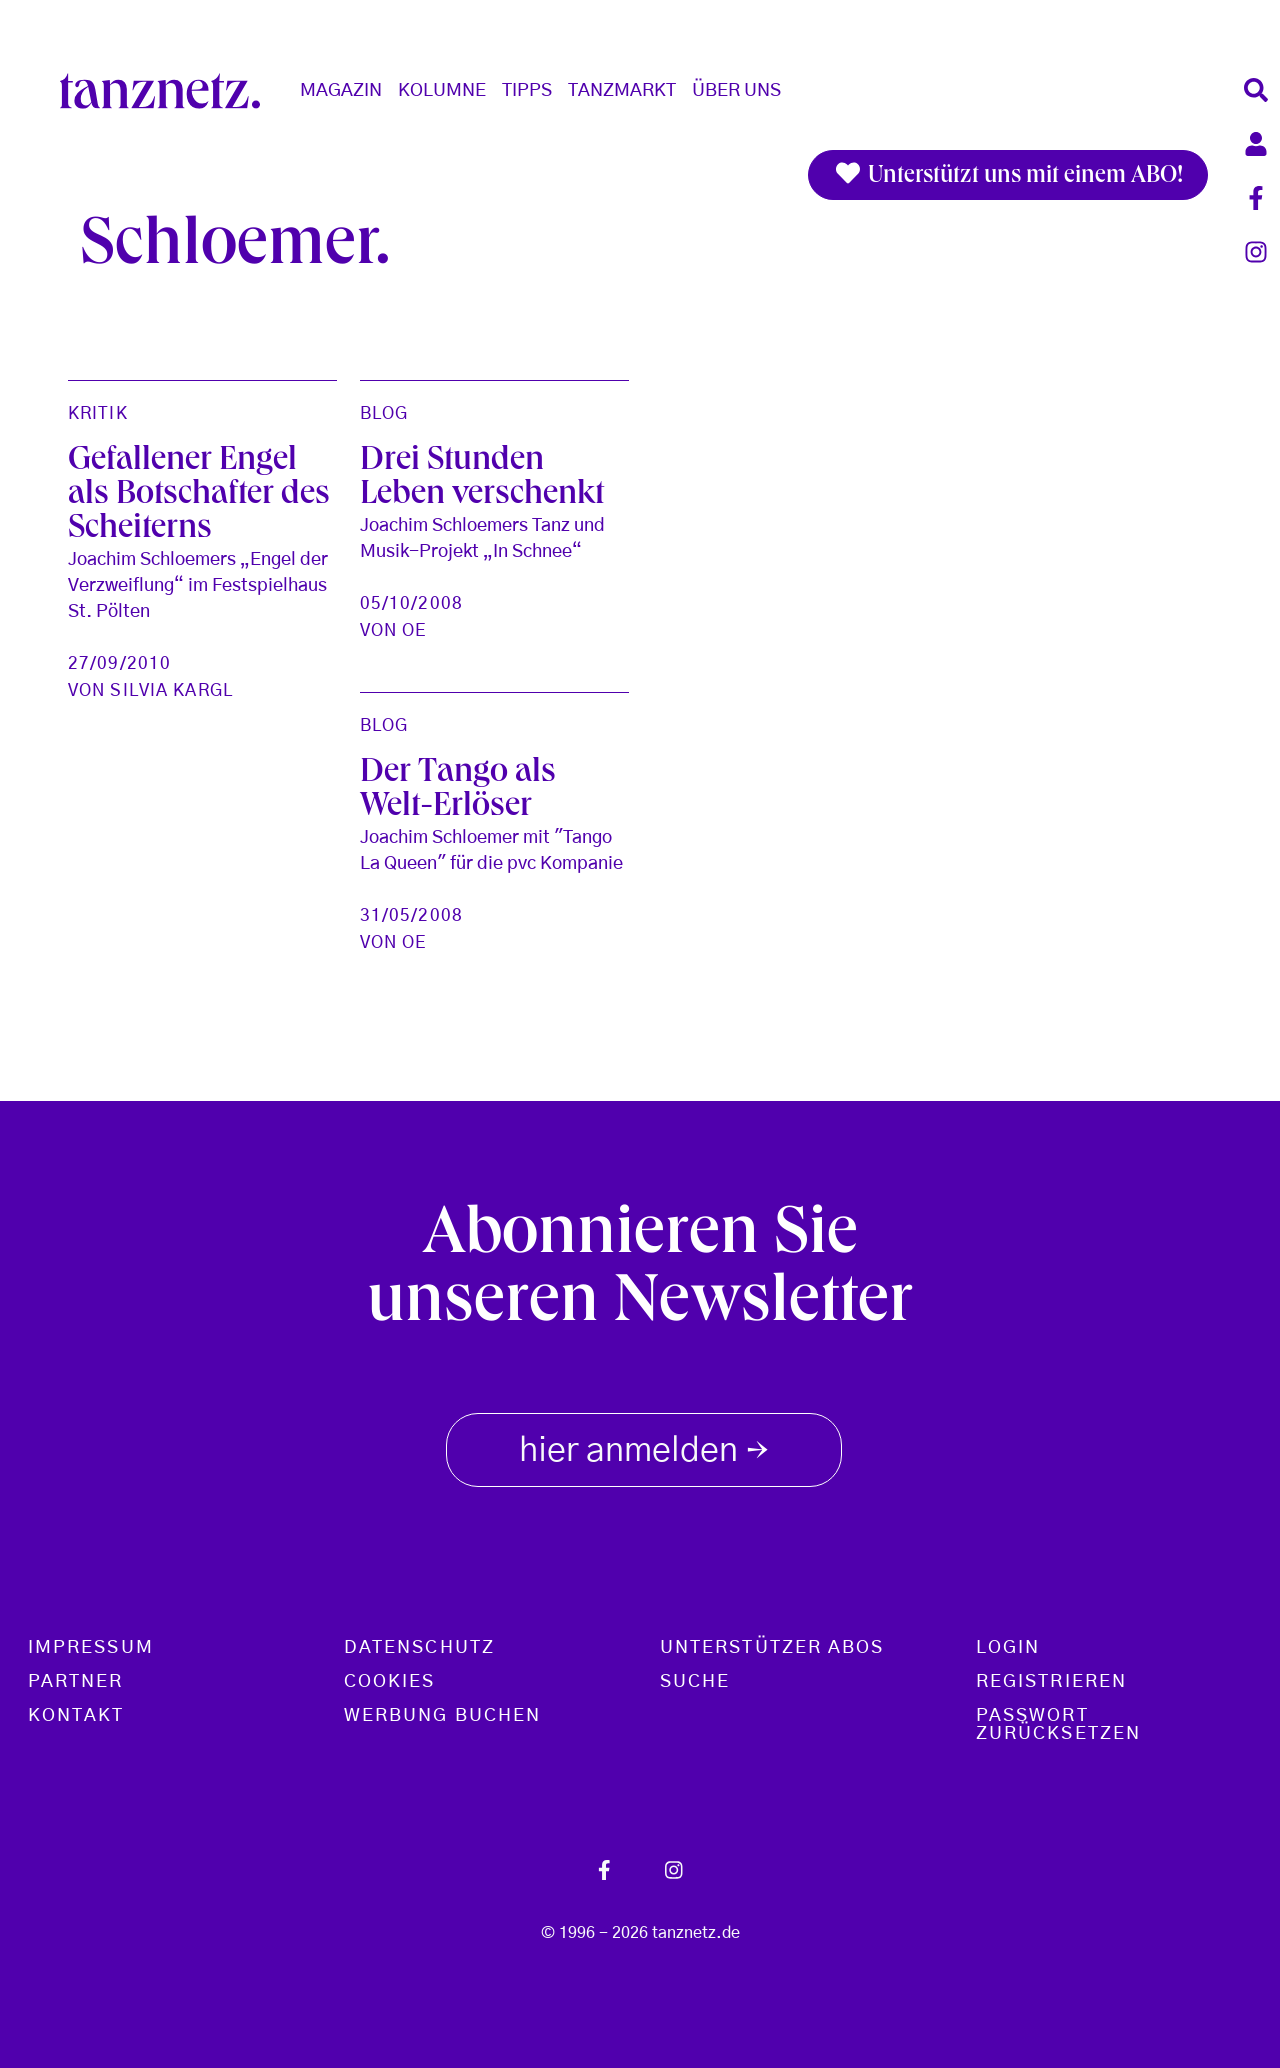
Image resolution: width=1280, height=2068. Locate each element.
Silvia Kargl (171, 690)
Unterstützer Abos (772, 1648)
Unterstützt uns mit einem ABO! (1008, 175)
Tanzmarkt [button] (622, 91)
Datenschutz (419, 1648)
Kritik (98, 413)
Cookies (390, 1682)
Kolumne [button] (442, 91)
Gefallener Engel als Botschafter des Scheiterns (199, 496)
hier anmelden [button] (644, 1446)
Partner (76, 1682)
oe (414, 630)
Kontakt (76, 1716)
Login (1008, 1648)
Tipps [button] (527, 91)
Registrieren (1051, 1682)
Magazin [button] (341, 91)
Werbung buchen (442, 1716)
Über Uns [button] (736, 91)
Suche (695, 1682)
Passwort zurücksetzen (1058, 1725)
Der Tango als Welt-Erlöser (458, 791)
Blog (384, 413)
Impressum (91, 1648)
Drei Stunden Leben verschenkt (482, 479)
